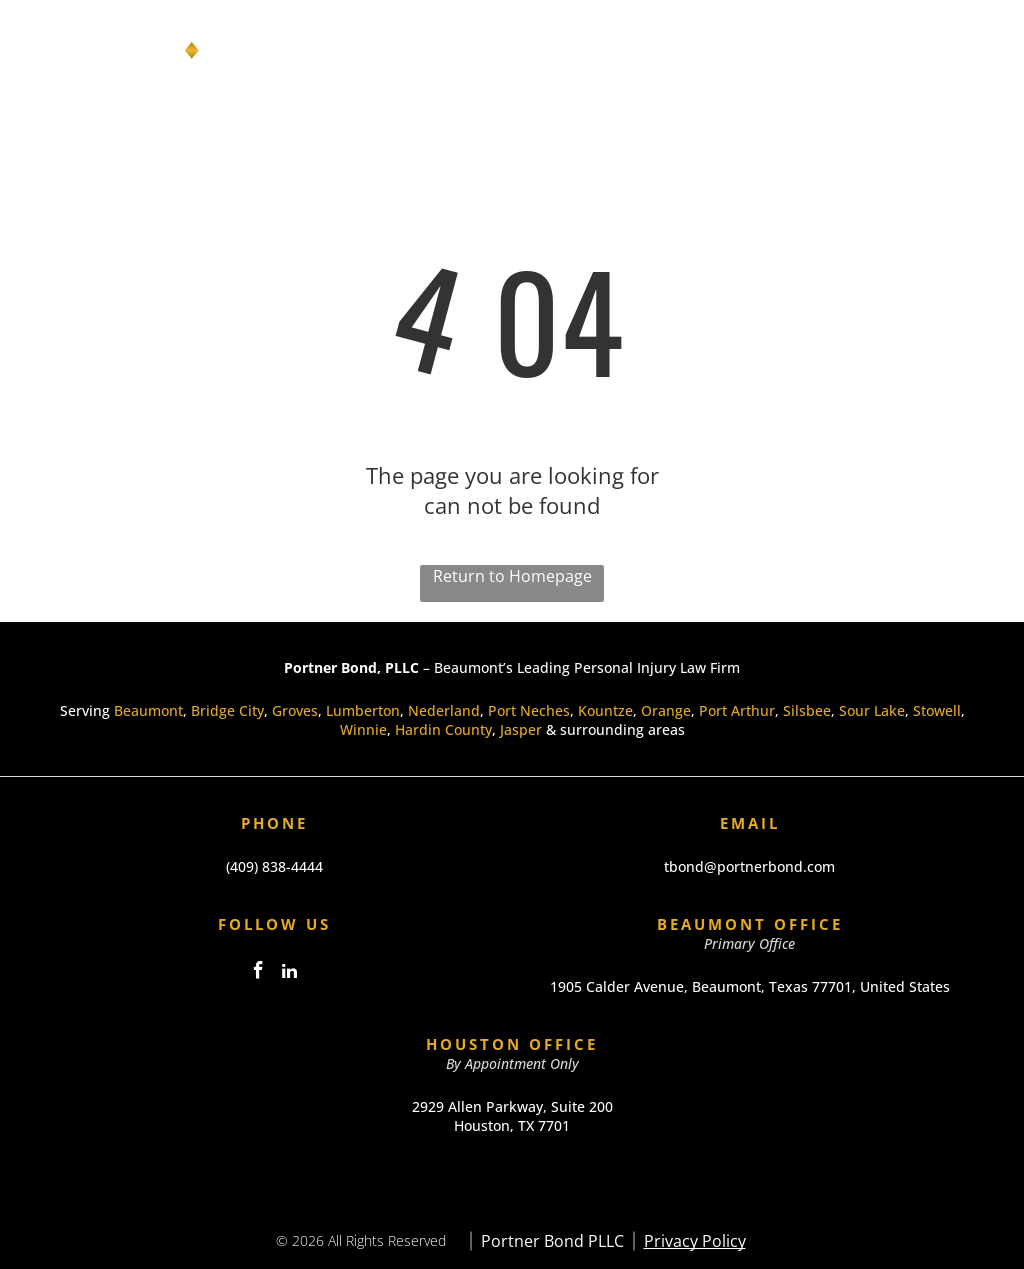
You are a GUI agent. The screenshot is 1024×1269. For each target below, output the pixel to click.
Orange (666, 710)
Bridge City (227, 710)
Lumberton (363, 710)
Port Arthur (737, 710)
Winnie (363, 729)
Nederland (444, 710)
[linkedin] (290, 973)
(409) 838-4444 (274, 866)
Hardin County (443, 729)
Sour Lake (872, 710)
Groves (295, 710)
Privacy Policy (695, 1241)
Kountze (605, 710)
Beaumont (148, 710)
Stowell (937, 710)
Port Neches (529, 710)
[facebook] (259, 973)
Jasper (521, 729)
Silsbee (807, 710)
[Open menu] (973, 51)
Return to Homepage (512, 576)
